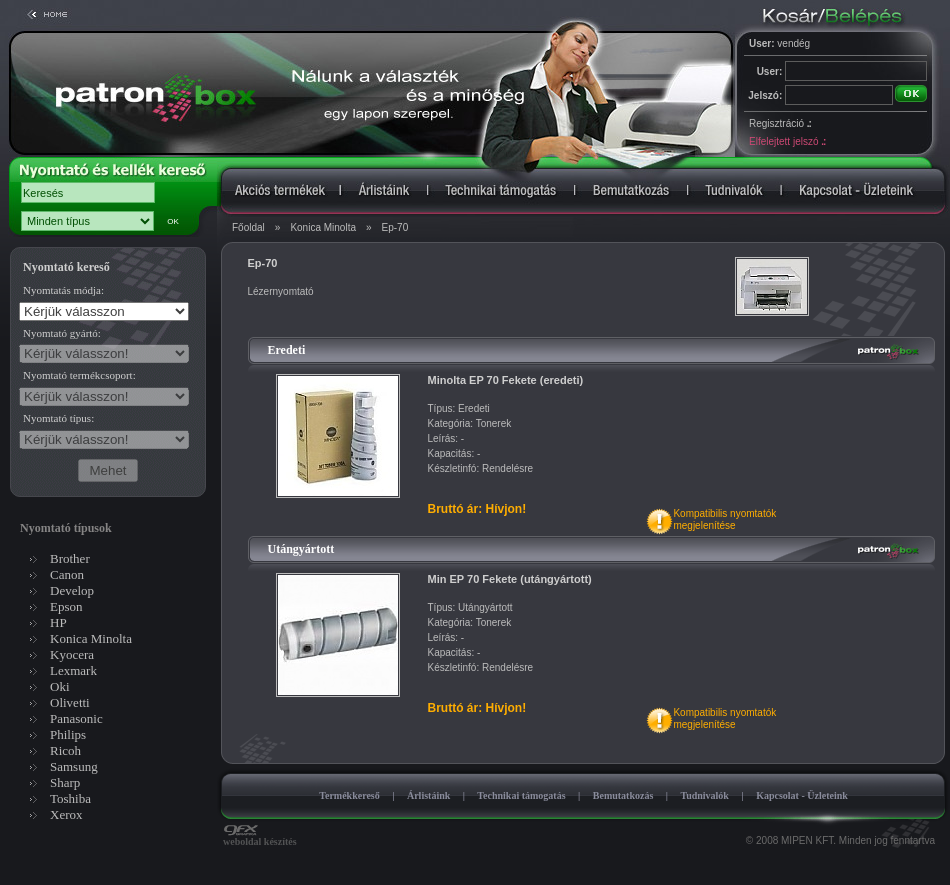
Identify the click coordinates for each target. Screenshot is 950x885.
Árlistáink (428, 795)
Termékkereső (349, 795)
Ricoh (65, 750)
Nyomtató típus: (58, 418)
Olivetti (70, 702)
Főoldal (248, 227)
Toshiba (70, 798)
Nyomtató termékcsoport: (79, 375)
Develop (72, 590)
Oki (60, 686)
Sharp (65, 782)
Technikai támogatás (521, 795)
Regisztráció (780, 123)
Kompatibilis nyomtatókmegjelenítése (724, 519)
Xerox (66, 814)
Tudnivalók (704, 795)
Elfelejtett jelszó (787, 141)
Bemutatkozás (623, 795)
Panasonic (76, 718)
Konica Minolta (323, 227)
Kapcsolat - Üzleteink (802, 795)
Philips (68, 734)
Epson (66, 606)
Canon (67, 574)
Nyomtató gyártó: (62, 333)
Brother (70, 558)
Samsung (74, 766)
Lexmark (73, 670)
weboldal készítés (260, 837)
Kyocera (72, 654)
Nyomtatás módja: (63, 290)
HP (58, 622)
